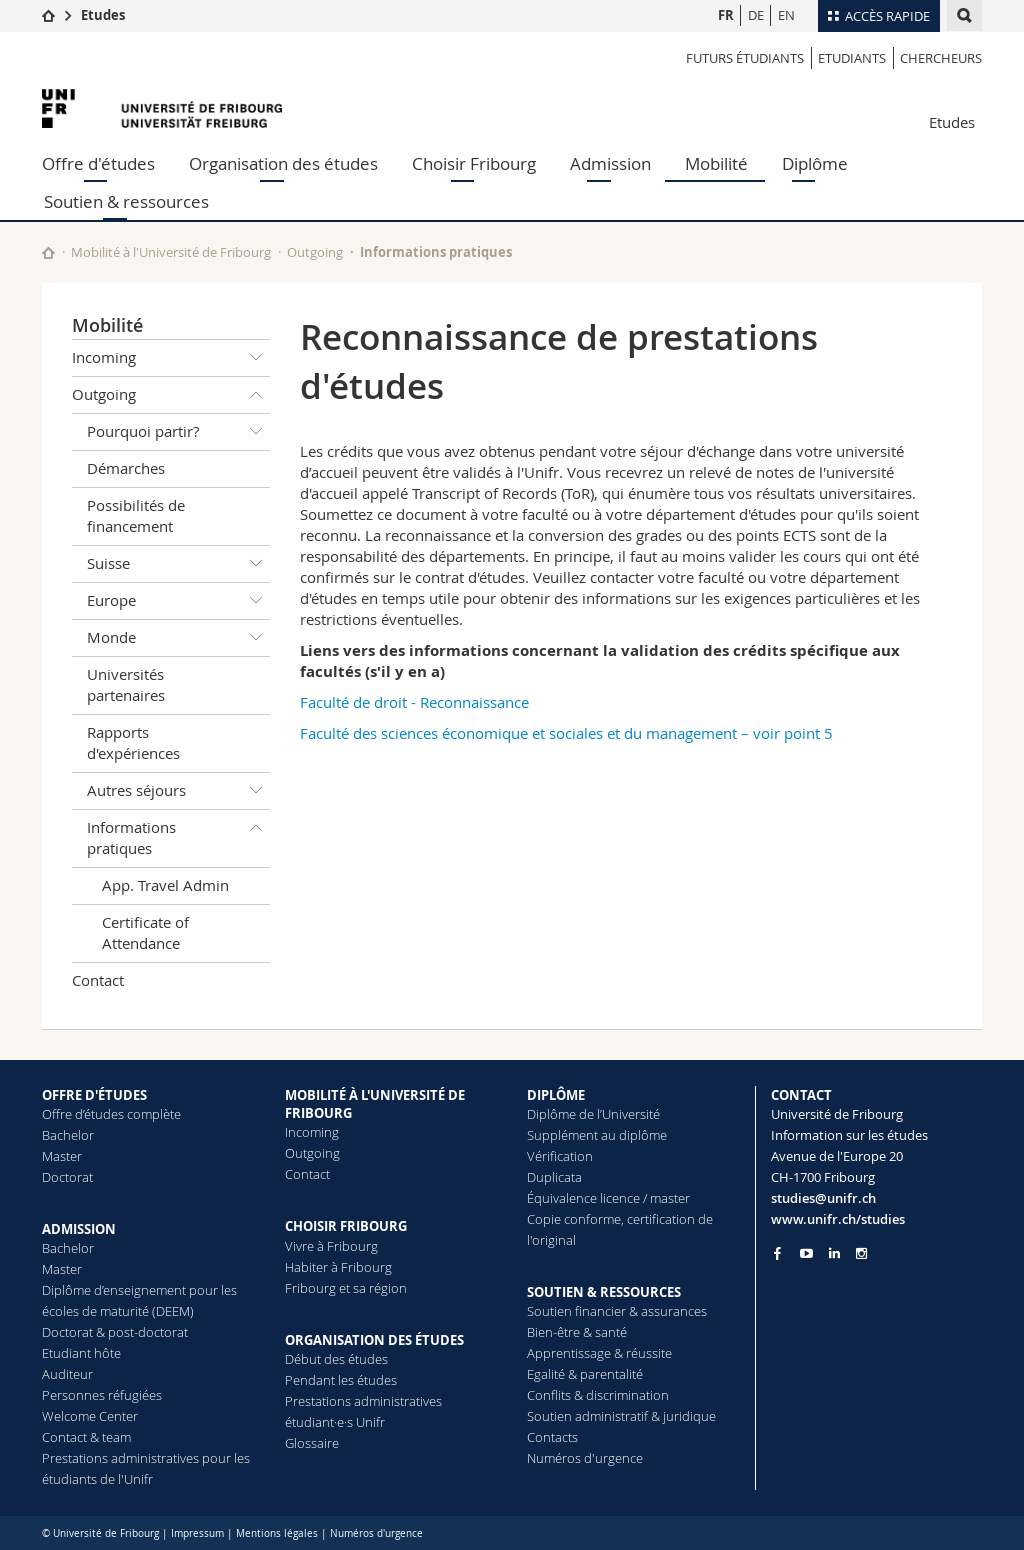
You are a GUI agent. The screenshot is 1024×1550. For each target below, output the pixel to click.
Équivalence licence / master (608, 1198)
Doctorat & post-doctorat (115, 1332)
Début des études (336, 1359)
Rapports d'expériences (133, 742)
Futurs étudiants (745, 58)
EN (786, 15)
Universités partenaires (126, 684)
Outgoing (315, 252)
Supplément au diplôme (597, 1135)
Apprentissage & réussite (599, 1353)
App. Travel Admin (165, 885)
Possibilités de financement (136, 515)
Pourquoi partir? (178, 432)
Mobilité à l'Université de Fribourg (171, 252)
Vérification (560, 1156)
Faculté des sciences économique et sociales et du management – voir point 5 (566, 733)
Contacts (552, 1437)
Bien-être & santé (577, 1332)
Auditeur (67, 1374)
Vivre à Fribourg (331, 1246)
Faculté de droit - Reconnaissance (414, 702)
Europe (178, 601)
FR (726, 15)
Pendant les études (341, 1380)
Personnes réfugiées (102, 1395)
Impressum (197, 1533)
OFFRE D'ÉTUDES (94, 1095)
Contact (98, 980)
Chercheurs (941, 58)
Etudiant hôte (81, 1353)
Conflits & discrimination (598, 1395)
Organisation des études (283, 163)
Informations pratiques (436, 252)
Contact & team (86, 1437)
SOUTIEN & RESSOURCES (604, 1292)
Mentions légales (277, 1533)
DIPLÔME (556, 1095)
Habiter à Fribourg (338, 1267)
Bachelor (68, 1135)
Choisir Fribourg (474, 163)
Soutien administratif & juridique (621, 1416)
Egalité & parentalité (585, 1374)
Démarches (126, 468)
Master (62, 1156)
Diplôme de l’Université (593, 1114)
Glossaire (312, 1443)
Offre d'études (98, 163)
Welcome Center (90, 1416)
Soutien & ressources (126, 201)
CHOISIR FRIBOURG (346, 1226)
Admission (610, 163)
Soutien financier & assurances (617, 1311)
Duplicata (554, 1177)
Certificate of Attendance (145, 932)
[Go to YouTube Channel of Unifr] (806, 1253)
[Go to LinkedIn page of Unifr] (834, 1253)
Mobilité (716, 163)
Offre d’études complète (111, 1114)
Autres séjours (178, 791)
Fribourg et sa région (346, 1288)
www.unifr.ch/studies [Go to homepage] (838, 1219)
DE (756, 15)
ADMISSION (79, 1229)
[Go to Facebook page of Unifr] (777, 1253)
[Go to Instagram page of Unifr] (861, 1253)
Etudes (103, 15)
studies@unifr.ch (823, 1198)
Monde (178, 638)
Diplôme (815, 163)
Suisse (178, 564)
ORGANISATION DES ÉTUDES (374, 1340)
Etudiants (852, 58)
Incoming (171, 358)
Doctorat (67, 1177)
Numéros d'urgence (585, 1458)
